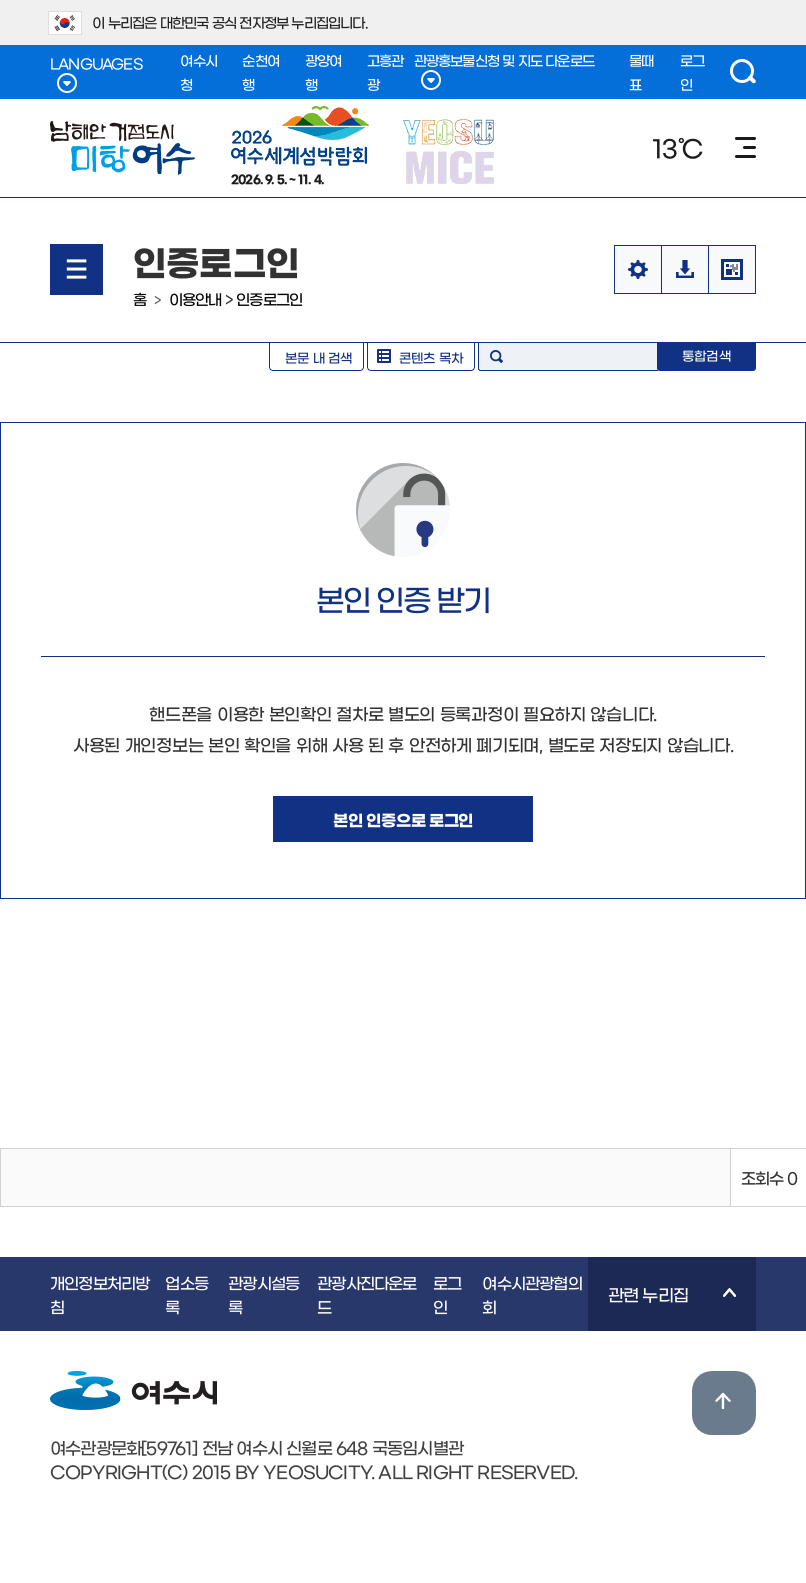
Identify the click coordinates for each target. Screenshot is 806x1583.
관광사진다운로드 (366, 1294)
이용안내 (195, 298)
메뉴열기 (76, 269)
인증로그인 (269, 298)
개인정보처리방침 (99, 1294)
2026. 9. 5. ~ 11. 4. (300, 145)
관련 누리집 (662, 1308)
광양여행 (323, 72)
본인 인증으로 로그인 (403, 819)
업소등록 (186, 1294)
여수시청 (198, 72)
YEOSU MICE (450, 150)
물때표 (641, 72)
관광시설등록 (263, 1294)
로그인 (692, 72)
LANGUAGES (96, 74)
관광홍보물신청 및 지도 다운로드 (504, 71)
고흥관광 (385, 72)
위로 (724, 1403)
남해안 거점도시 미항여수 (122, 148)
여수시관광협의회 (531, 1294)
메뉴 (745, 147)
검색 (743, 71)
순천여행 (260, 72)
